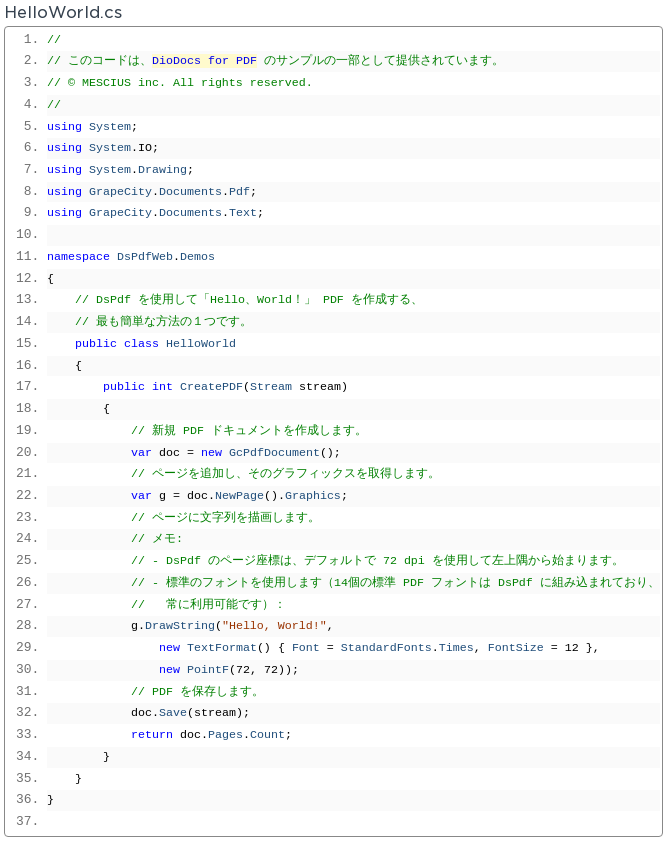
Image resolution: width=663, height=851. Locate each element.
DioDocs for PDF (204, 61)
